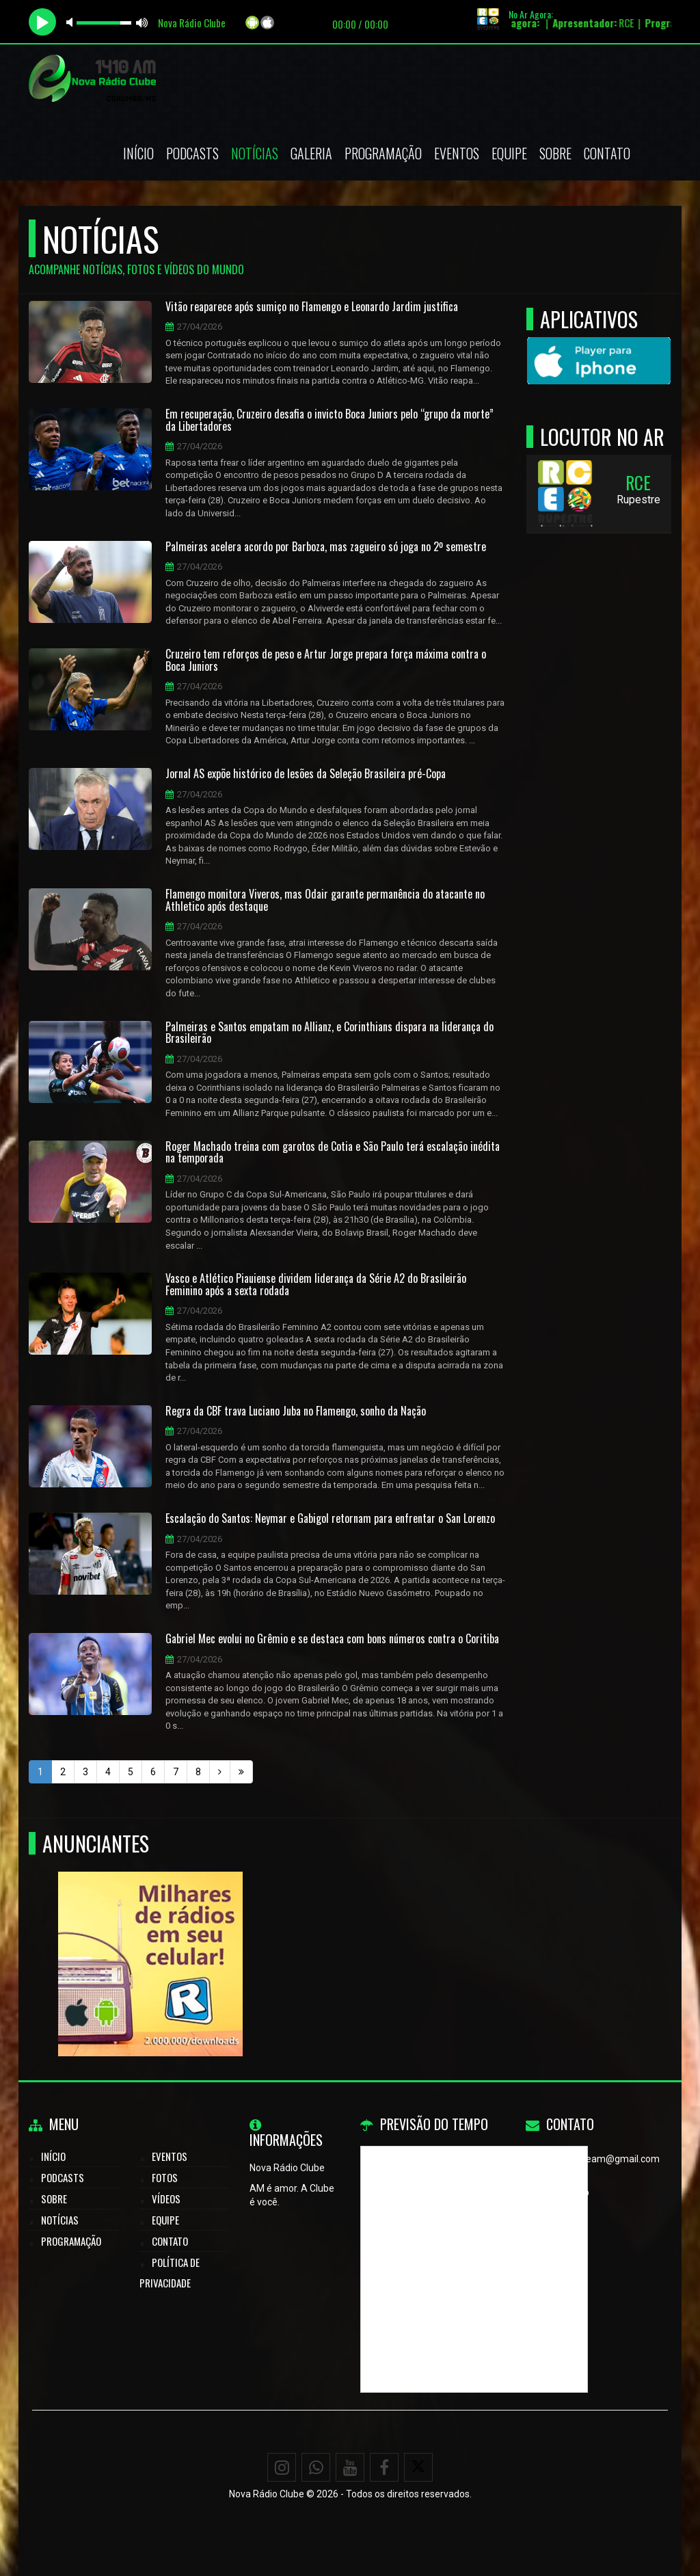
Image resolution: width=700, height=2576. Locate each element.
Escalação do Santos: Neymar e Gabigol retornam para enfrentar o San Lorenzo (330, 1519)
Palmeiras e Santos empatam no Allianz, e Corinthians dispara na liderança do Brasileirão (329, 1033)
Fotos (165, 2177)
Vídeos (166, 2198)
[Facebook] (384, 2467)
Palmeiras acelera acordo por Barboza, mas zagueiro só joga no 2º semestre (325, 547)
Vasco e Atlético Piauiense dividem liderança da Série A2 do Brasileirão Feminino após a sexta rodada (315, 1285)
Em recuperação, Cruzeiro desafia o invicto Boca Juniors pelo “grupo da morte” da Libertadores (329, 420)
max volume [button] (142, 22)
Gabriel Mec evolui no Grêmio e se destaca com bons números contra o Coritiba (332, 1639)
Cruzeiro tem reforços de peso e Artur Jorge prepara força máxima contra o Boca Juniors (325, 660)
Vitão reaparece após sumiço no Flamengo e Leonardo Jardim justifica (311, 307)
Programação (383, 153)
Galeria (311, 153)
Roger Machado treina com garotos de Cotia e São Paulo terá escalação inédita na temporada (332, 1153)
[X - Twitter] (418, 2467)
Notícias (254, 153)
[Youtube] (350, 2467)
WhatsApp (566, 2192)
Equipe (509, 153)
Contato (607, 153)
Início (138, 153)
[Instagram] (281, 2467)
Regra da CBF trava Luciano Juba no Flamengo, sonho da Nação (295, 1411)
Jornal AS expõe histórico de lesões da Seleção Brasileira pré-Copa (305, 774)
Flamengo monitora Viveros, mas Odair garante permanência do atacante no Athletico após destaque (325, 900)
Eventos (456, 153)
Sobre (555, 153)
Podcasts (192, 153)
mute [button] (72, 22)
